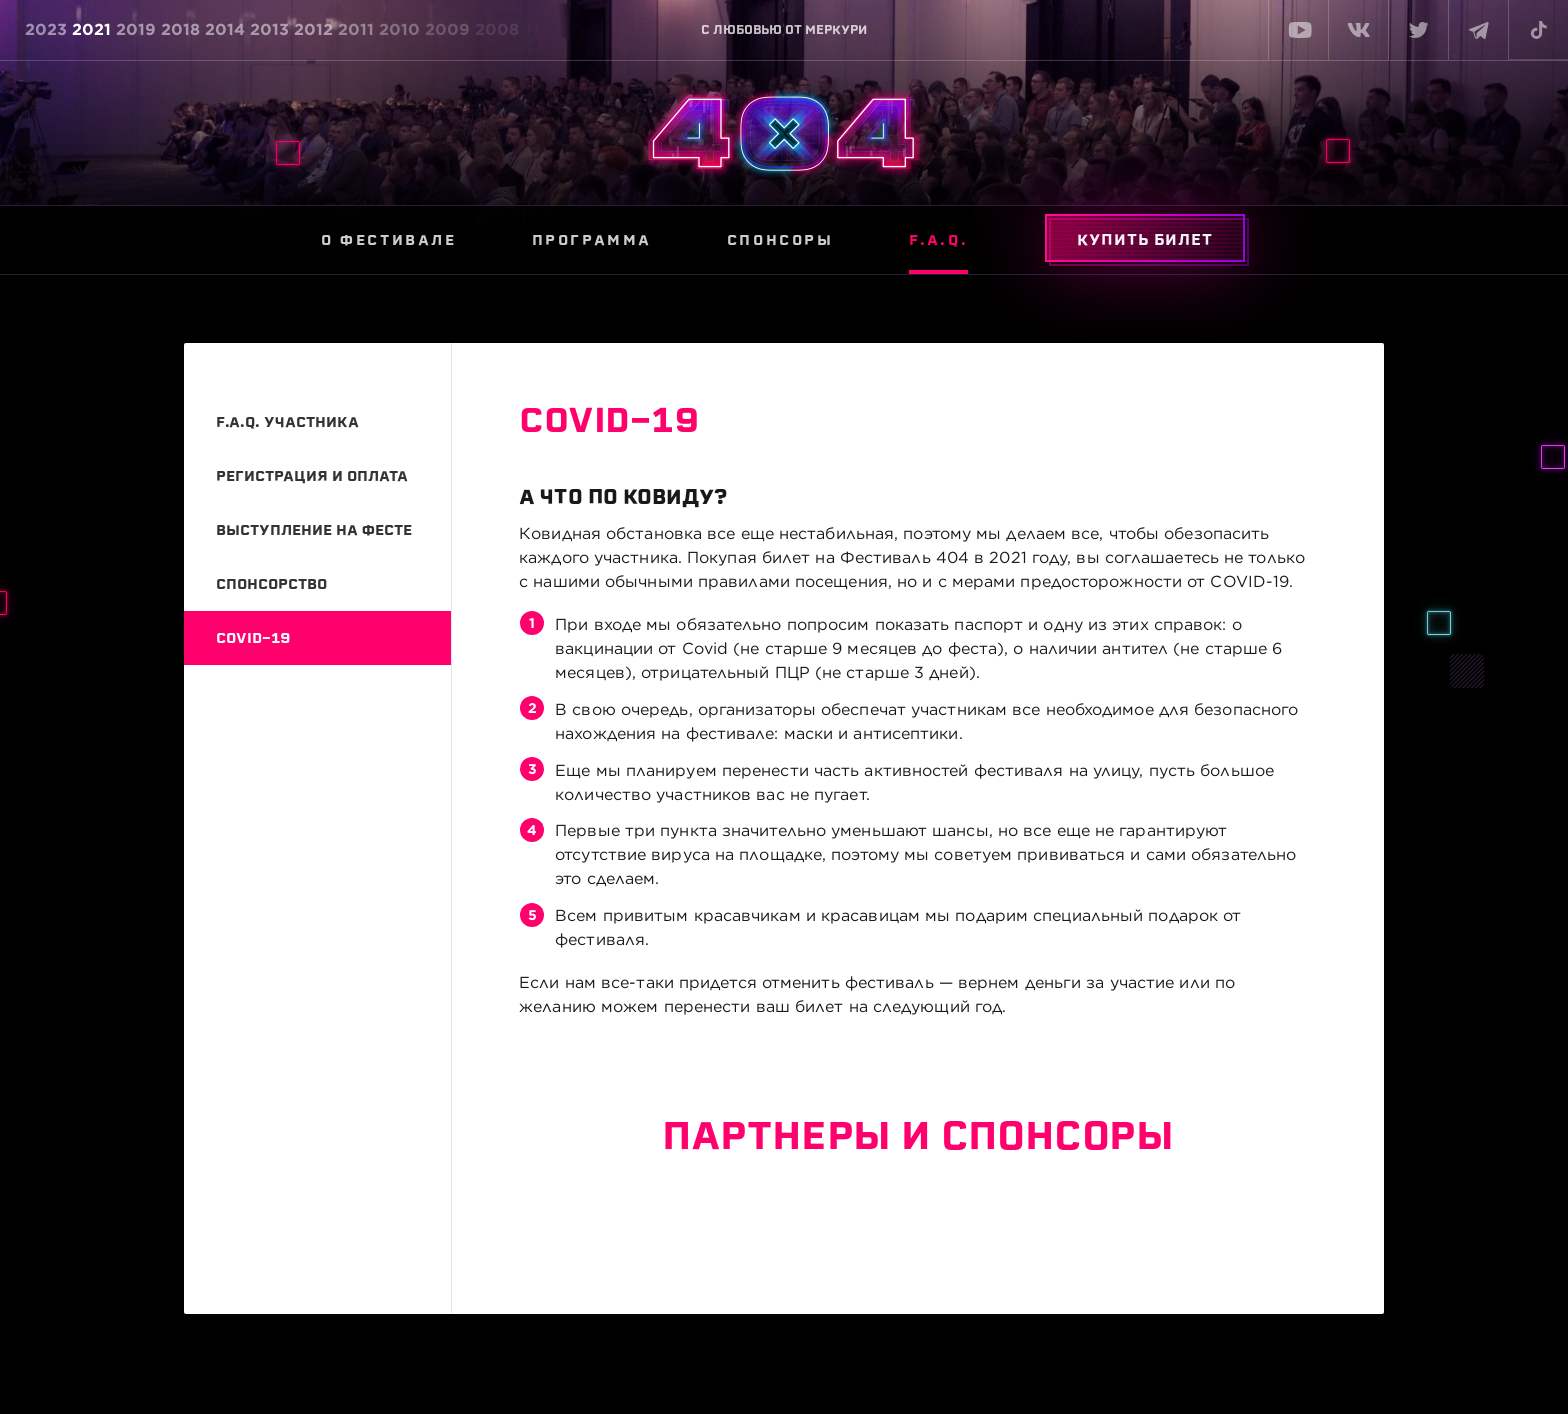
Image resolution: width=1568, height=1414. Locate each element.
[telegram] (1478, 30)
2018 (180, 30)
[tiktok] (1538, 30)
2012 (313, 30)
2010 (399, 30)
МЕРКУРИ (836, 30)
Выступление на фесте (314, 530)
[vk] (1358, 30)
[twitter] (1418, 30)
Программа (592, 240)
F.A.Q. (939, 240)
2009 (447, 30)
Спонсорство (271, 584)
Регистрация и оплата (312, 476)
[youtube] (1298, 30)
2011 (356, 30)
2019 (136, 30)
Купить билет (1145, 240)
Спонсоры (780, 240)
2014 (225, 30)
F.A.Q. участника (287, 422)
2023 (46, 30)
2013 (269, 30)
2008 (497, 30)
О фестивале (389, 240)
